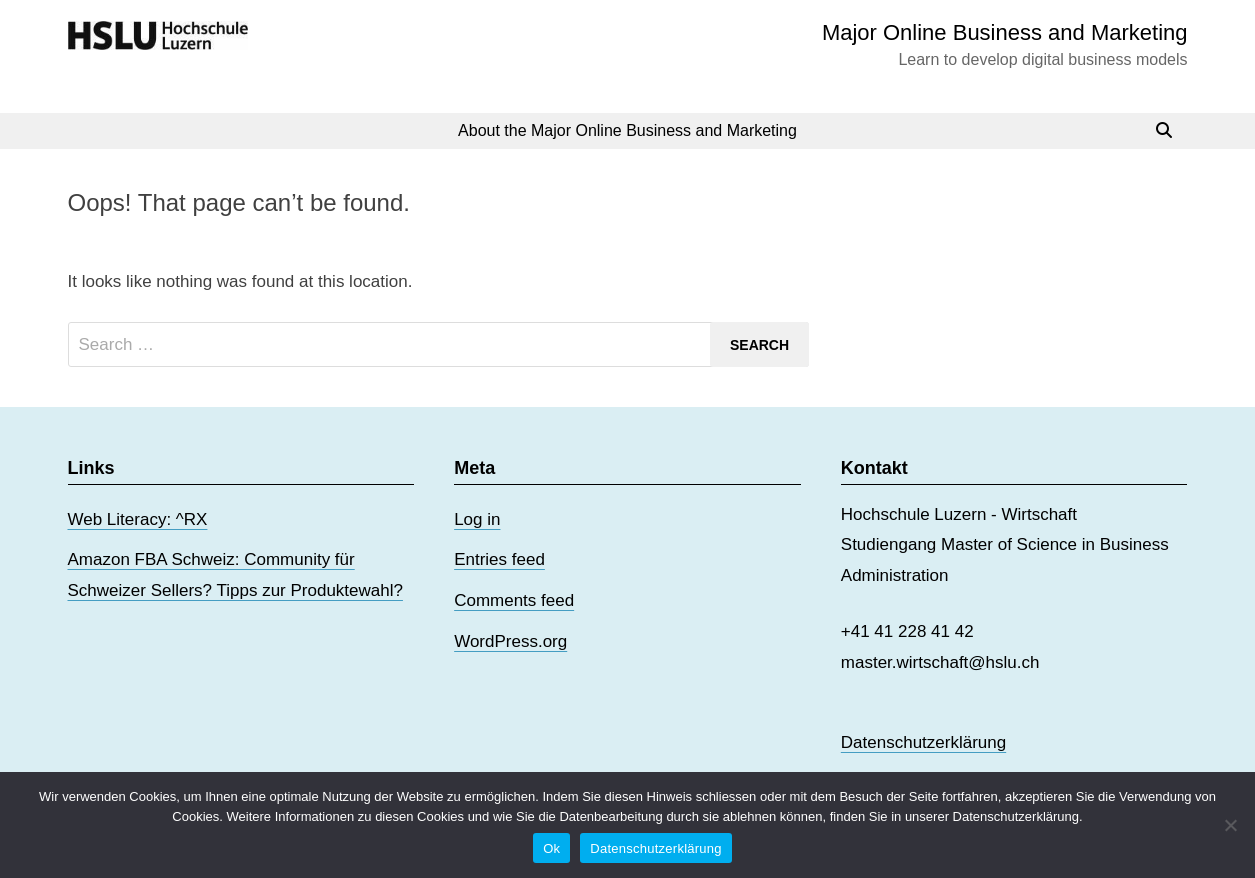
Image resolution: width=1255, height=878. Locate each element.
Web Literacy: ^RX (138, 519)
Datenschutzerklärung (923, 742)
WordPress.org (510, 641)
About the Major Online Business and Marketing (627, 130)
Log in (477, 519)
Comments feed (514, 600)
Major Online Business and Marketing (1005, 32)
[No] (1230, 825)
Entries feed (499, 559)
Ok (551, 848)
